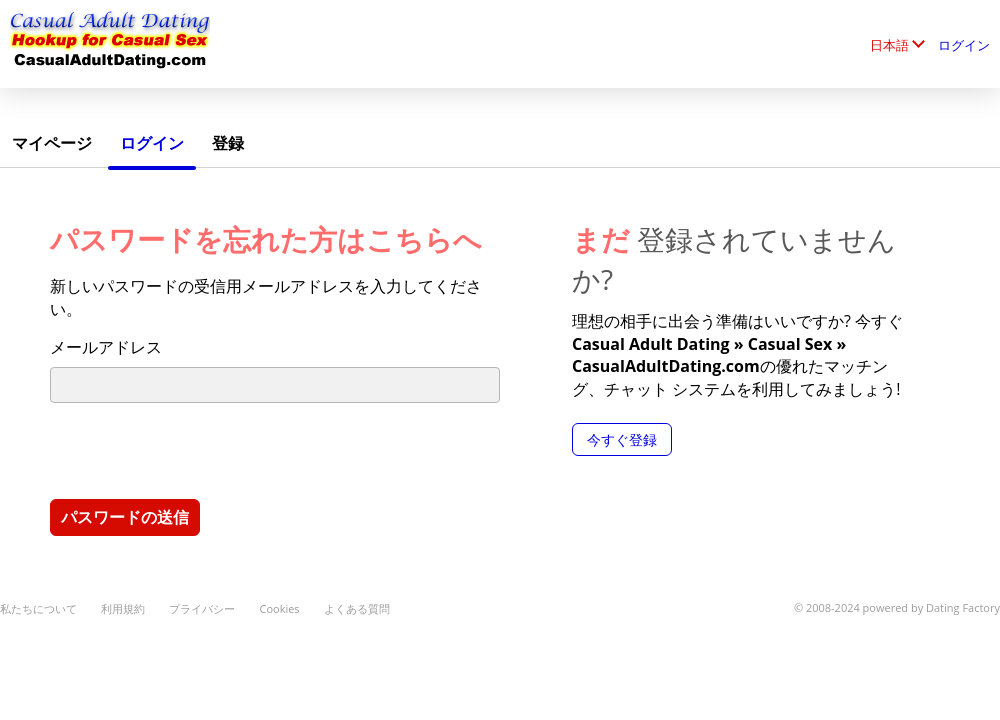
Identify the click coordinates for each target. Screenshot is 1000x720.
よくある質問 (357, 608)
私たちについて (38, 608)
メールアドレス (106, 347)
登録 (228, 143)
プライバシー (202, 608)
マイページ (52, 143)
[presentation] (202, 450)
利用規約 (123, 608)
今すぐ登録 (622, 439)
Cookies (279, 608)
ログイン (964, 45)
